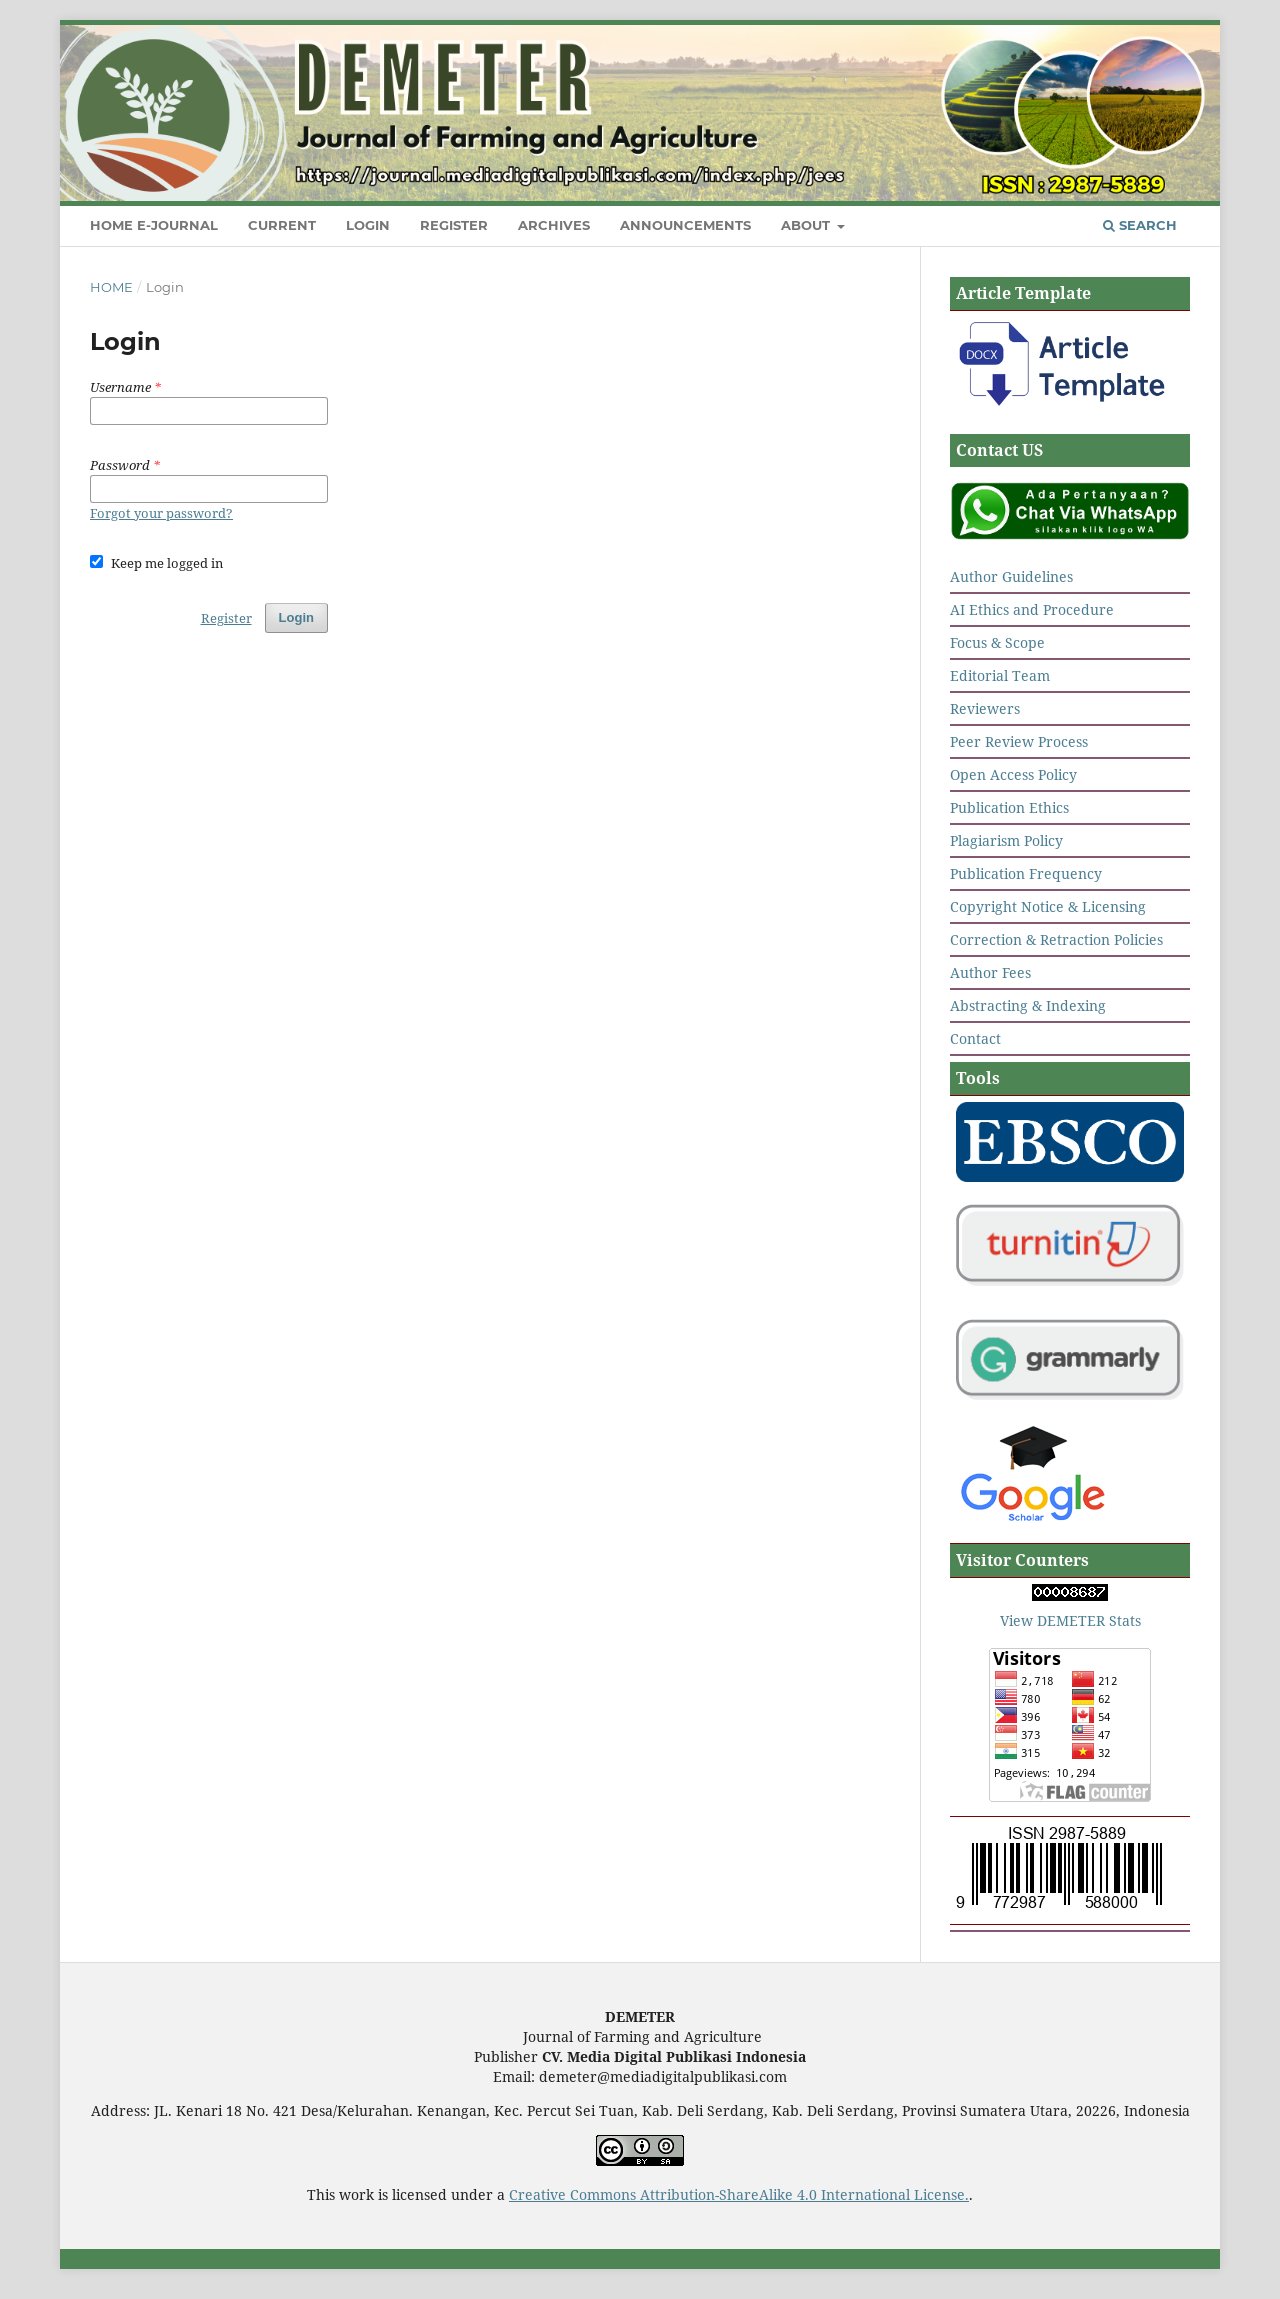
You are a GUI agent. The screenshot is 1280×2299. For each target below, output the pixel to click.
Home (111, 287)
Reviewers (985, 708)
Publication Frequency (1026, 873)
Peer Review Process (1019, 741)
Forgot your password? (161, 513)
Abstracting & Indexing (1028, 1005)
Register (454, 225)
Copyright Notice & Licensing (1048, 906)
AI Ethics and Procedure (1032, 609)
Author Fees (990, 972)
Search (1140, 225)
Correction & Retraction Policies (1056, 939)
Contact (975, 1038)
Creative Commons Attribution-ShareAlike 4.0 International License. (739, 2194)
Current (282, 225)
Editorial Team (1000, 675)
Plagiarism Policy (1006, 840)
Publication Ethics (1009, 807)
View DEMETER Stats (1070, 1620)
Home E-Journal (154, 225)
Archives (554, 225)
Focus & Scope (997, 642)
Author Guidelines (1011, 576)
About (807, 225)
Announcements (685, 225)
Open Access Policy (1013, 774)
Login (368, 225)
